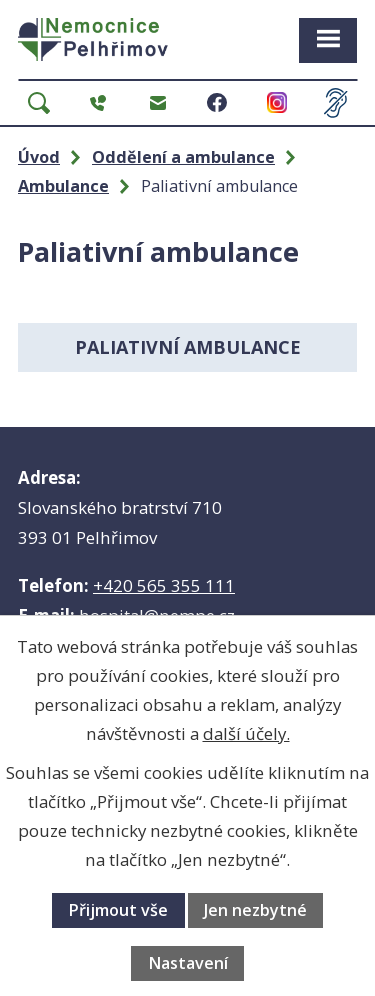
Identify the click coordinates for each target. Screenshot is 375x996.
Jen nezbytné (255, 910)
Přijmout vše (118, 910)
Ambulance (63, 186)
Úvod (39, 157)
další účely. (246, 733)
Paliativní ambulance (188, 347)
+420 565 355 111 (164, 585)
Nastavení (188, 963)
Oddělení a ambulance (183, 157)
